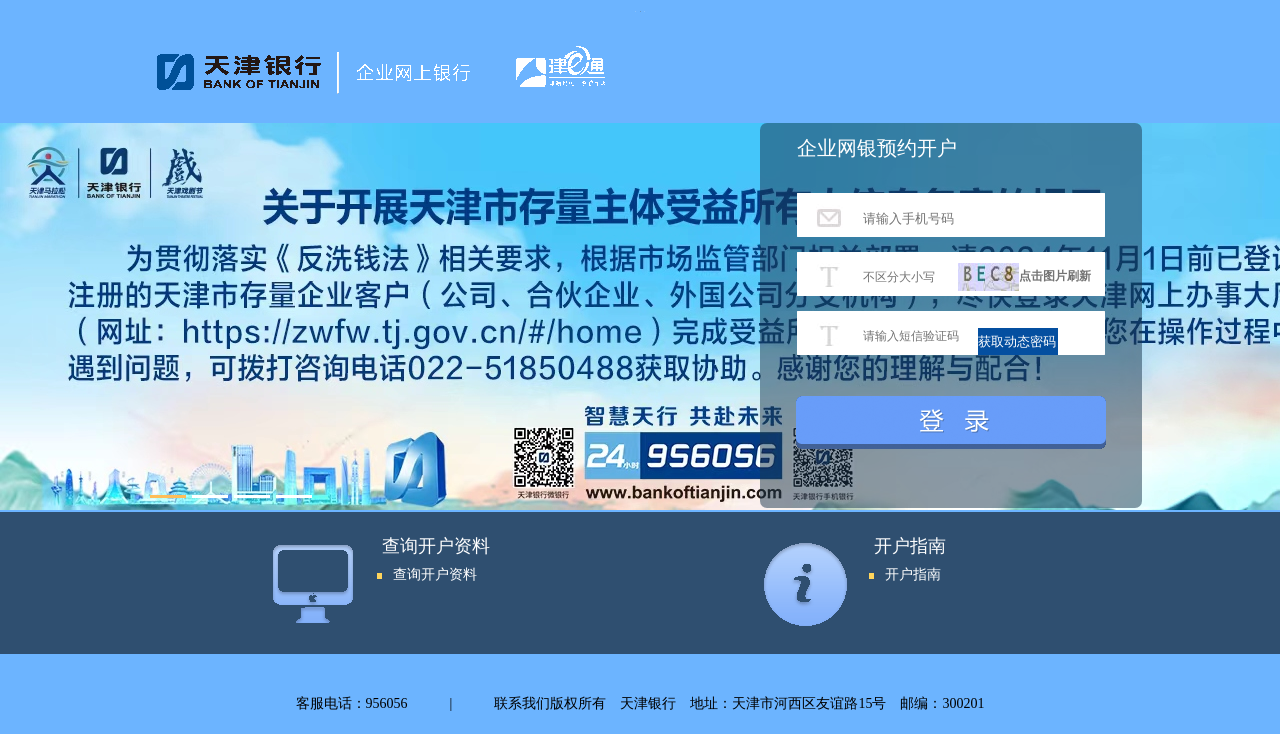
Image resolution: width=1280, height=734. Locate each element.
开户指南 (913, 574)
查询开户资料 (435, 574)
